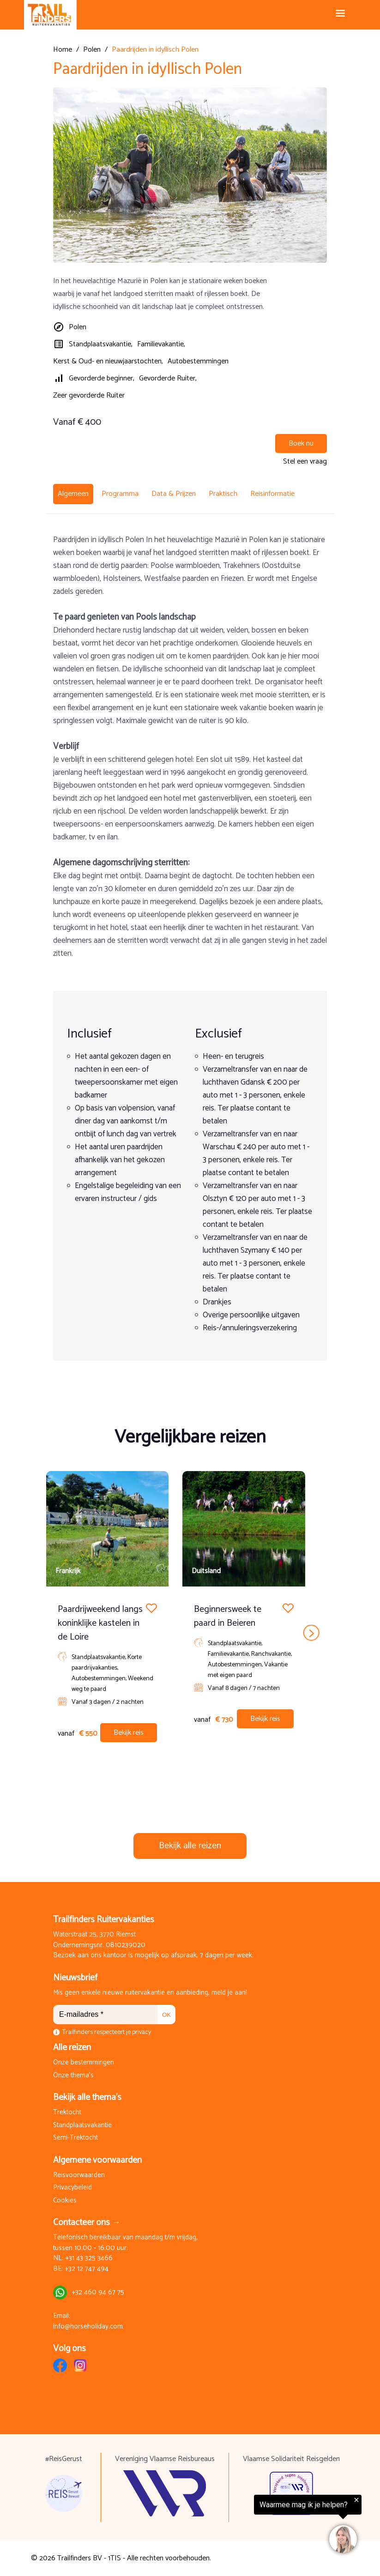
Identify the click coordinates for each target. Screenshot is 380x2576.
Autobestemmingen (198, 361)
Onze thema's (73, 2075)
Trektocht (67, 2112)
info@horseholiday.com (88, 2327)
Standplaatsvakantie (82, 2125)
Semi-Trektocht (75, 2138)
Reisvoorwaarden (79, 2175)
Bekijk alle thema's (87, 2097)
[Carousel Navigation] (190, 1633)
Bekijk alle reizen (190, 1845)
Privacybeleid (72, 2188)
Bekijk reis (129, 1732)
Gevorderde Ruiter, (168, 378)
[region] (266, 2526)
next (311, 1633)
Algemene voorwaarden (97, 2160)
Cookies (65, 2201)
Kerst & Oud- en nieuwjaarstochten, (108, 361)
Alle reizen (72, 2047)
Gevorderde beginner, (101, 378)
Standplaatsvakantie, (101, 344)
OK (166, 2014)
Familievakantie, (161, 344)
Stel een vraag (305, 461)
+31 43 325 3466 (89, 2258)
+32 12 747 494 (87, 2269)
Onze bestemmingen (83, 2062)
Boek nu (301, 443)
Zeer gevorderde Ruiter (89, 395)
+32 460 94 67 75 (98, 2292)
